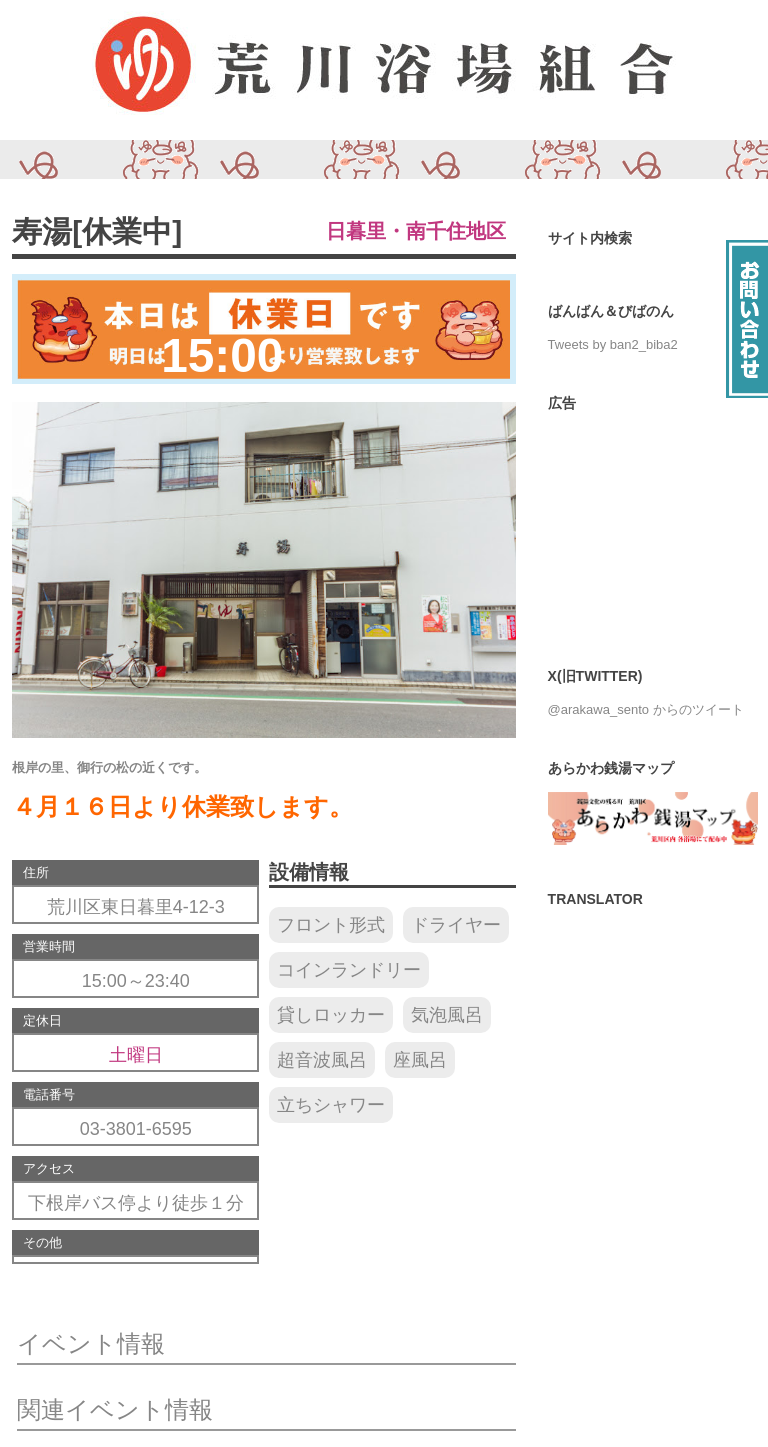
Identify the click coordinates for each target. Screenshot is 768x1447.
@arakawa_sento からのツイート (646, 709)
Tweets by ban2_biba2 (613, 344)
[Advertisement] (653, 527)
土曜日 (136, 1055)
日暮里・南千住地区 (416, 231)
